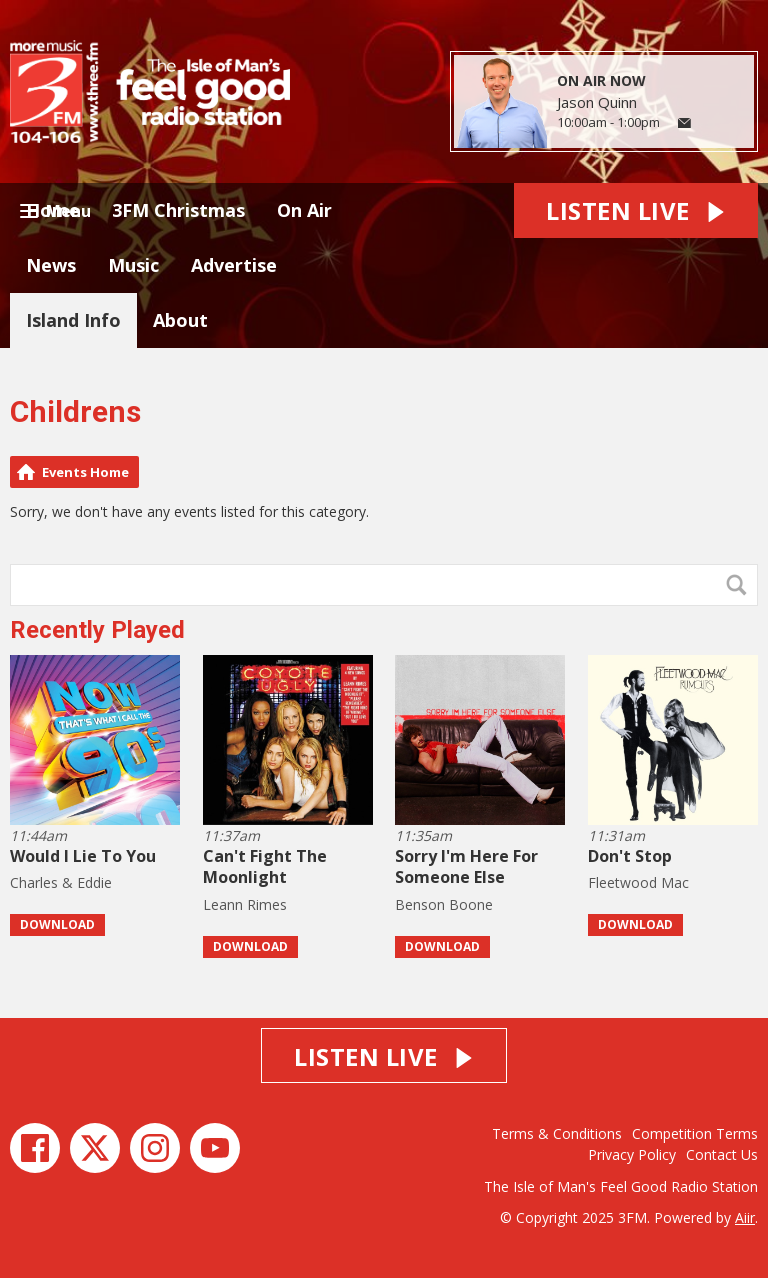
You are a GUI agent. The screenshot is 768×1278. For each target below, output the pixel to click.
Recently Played (97, 630)
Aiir (745, 1217)
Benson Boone (444, 904)
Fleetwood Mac (638, 882)
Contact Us (722, 1154)
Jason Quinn (597, 102)
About (180, 320)
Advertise (234, 265)
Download (57, 924)
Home (53, 210)
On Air (304, 210)
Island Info (73, 320)
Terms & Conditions (557, 1133)
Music (133, 265)
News (51, 265)
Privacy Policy (632, 1154)
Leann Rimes (245, 904)
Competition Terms (695, 1133)
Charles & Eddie (61, 882)
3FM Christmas (178, 210)
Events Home (85, 472)
